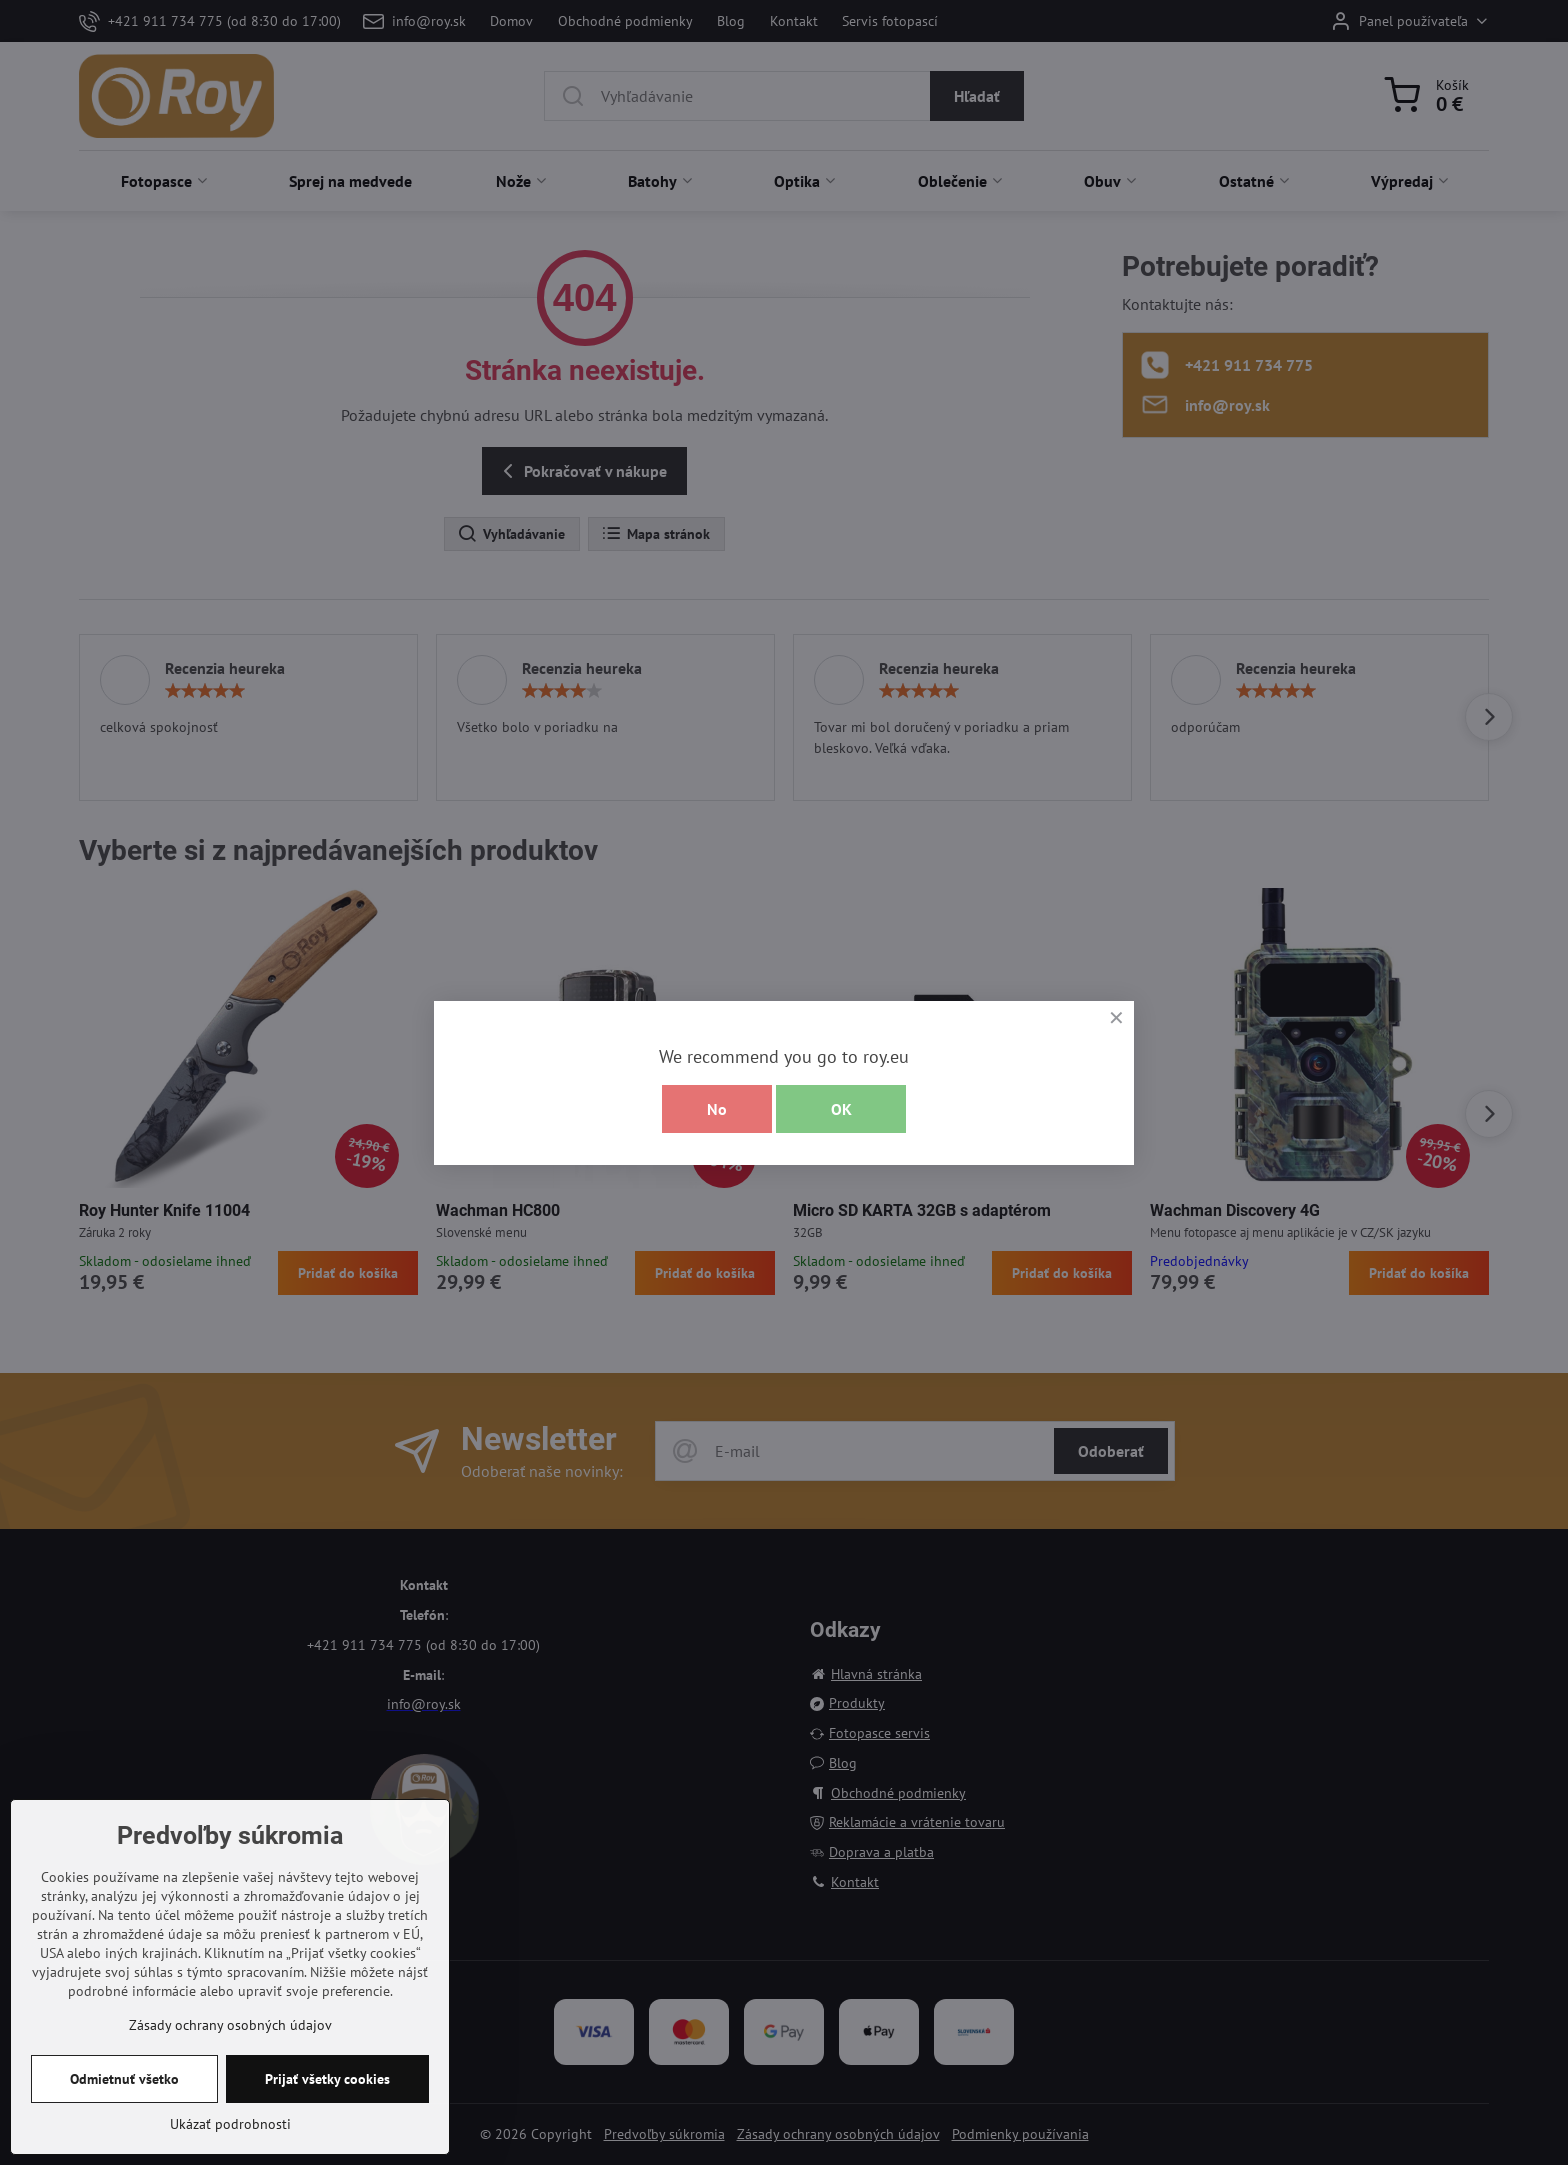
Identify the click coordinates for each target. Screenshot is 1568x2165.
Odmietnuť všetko (124, 2079)
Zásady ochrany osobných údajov (230, 2025)
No (717, 1109)
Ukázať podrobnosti (230, 2124)
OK (841, 1109)
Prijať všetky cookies (327, 2079)
